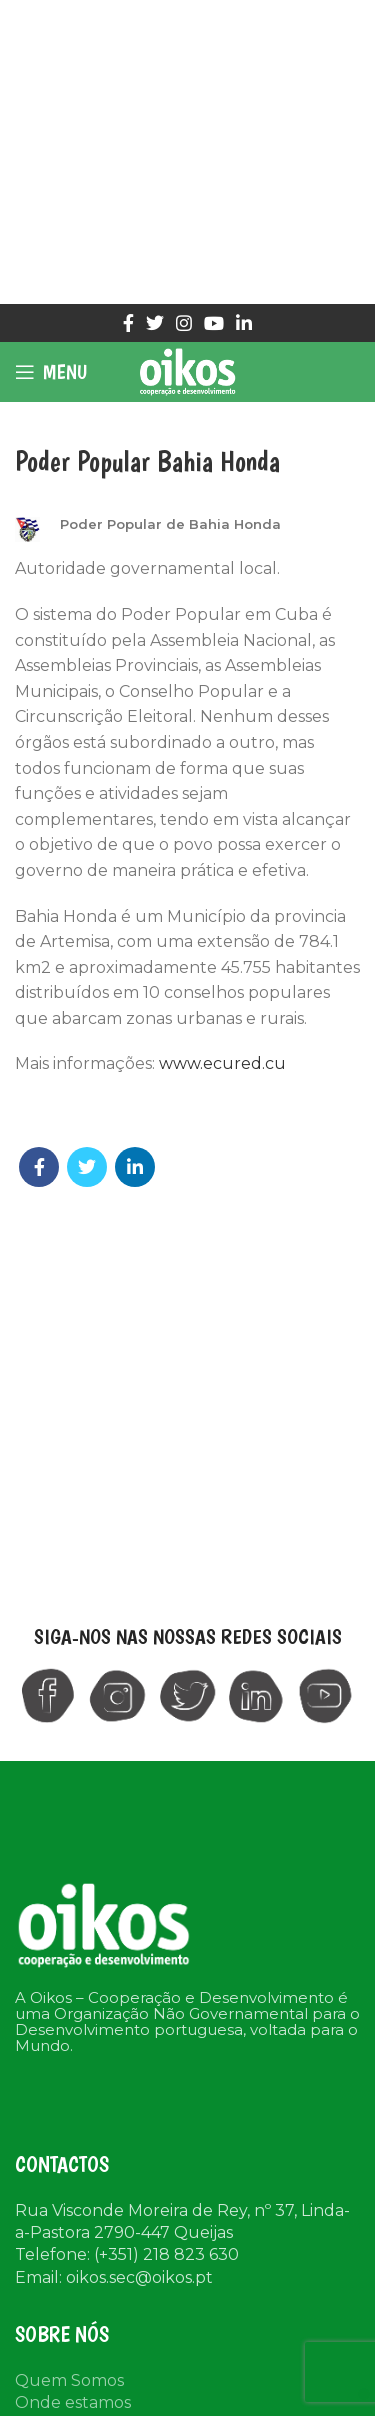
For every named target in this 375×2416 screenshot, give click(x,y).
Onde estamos (73, 2402)
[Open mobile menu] (51, 372)
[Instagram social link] (184, 323)
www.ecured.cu (222, 1063)
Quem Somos (69, 2380)
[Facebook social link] (128, 323)
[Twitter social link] (155, 323)
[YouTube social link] (214, 323)
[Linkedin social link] (244, 323)
